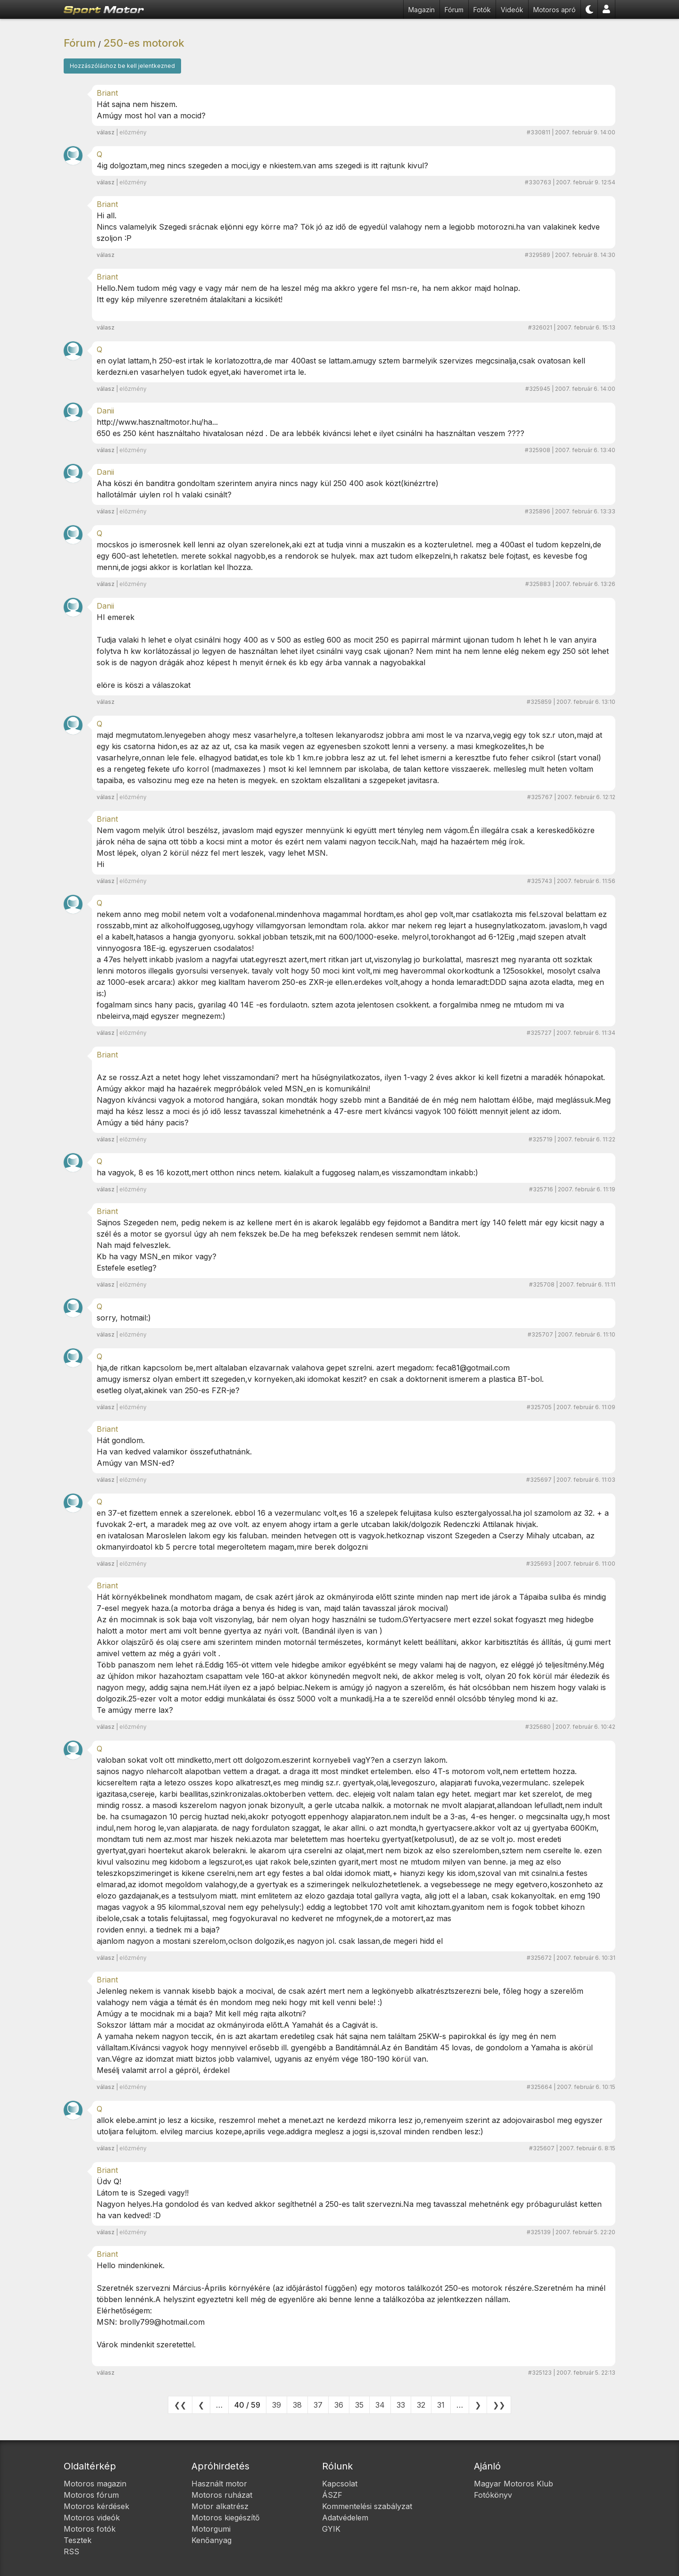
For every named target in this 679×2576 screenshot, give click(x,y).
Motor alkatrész (219, 2506)
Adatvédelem (345, 2517)
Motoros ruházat (221, 2495)
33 (401, 2405)
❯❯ (499, 2405)
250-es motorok (143, 43)
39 (276, 2405)
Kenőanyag (211, 2540)
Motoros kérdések (96, 2506)
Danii (105, 410)
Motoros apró (554, 10)
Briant (107, 93)
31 (441, 2405)
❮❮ (180, 2405)
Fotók (482, 10)
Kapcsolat (339, 2483)
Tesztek (77, 2540)
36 (338, 2405)
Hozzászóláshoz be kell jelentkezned (122, 65)
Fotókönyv (493, 2495)
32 (421, 2405)
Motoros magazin (95, 2483)
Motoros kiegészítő (225, 2517)
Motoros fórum (91, 2495)
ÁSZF (332, 2495)
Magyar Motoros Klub (513, 2483)
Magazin (421, 10)
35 (359, 2405)
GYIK (331, 2529)
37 (318, 2405)
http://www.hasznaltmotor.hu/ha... (157, 422)
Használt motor (219, 2483)
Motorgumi (211, 2529)
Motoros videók (92, 2517)
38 (297, 2405)
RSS (71, 2551)
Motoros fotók (90, 2529)
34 (380, 2405)
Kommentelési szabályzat (367, 2506)
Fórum (454, 10)
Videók (512, 10)
